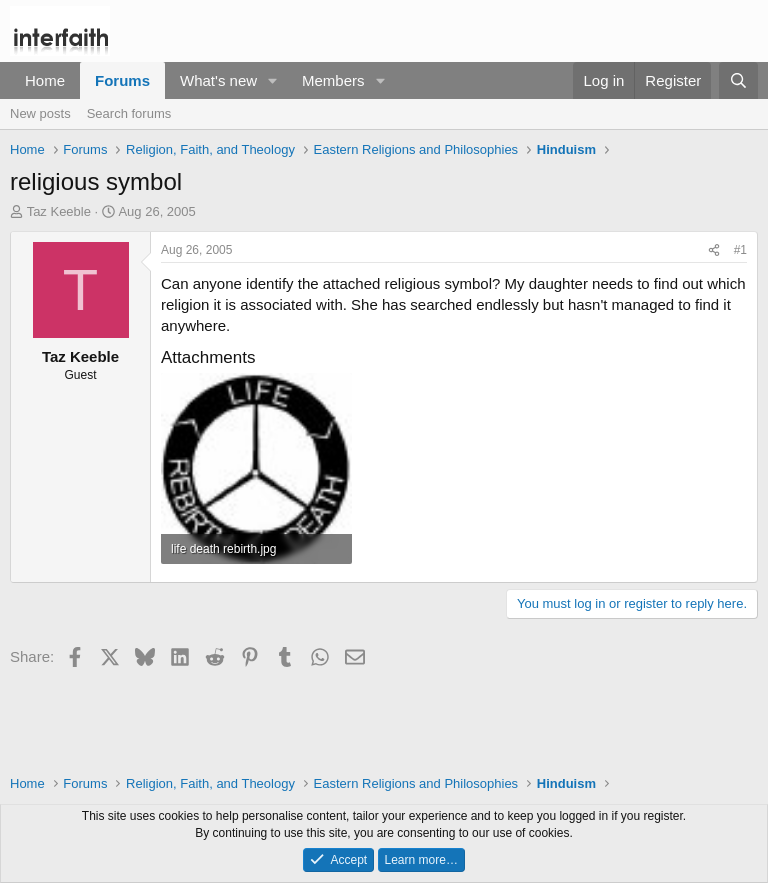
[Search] (738, 80)
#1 (740, 250)
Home (45, 80)
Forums (122, 80)
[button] (273, 80)
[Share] (714, 250)
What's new (218, 80)
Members (333, 80)
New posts (40, 113)
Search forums (129, 113)
